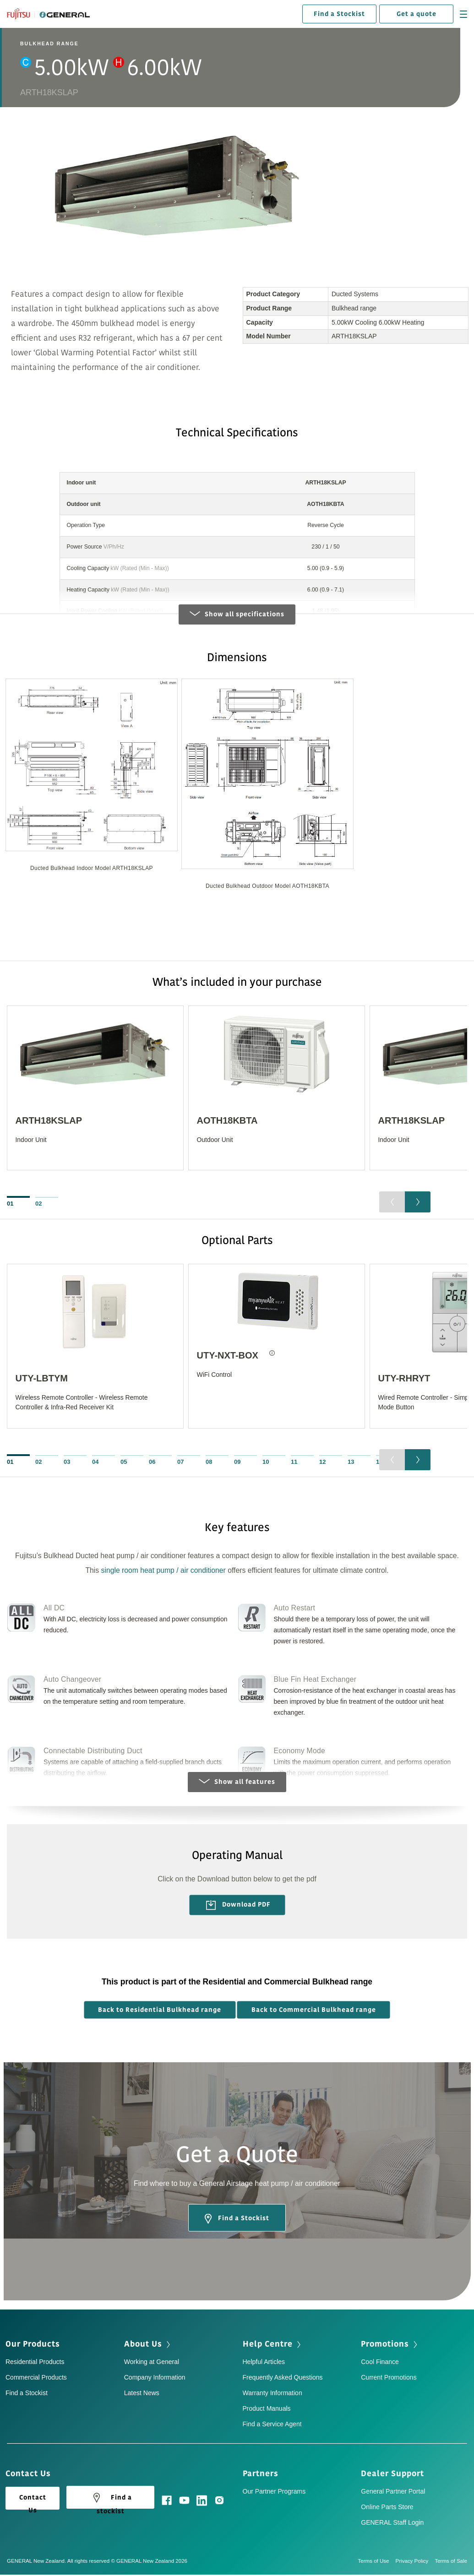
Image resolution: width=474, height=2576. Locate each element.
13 (351, 1463)
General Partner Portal (393, 2492)
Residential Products (34, 2363)
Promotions (385, 2345)
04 (95, 1463)
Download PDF (238, 1907)
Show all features (237, 1783)
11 (294, 1463)
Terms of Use (377, 2562)
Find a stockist (110, 2501)
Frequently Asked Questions (283, 2379)
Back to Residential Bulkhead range (159, 2011)
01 (10, 1204)
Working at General (151, 2363)
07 (180, 1463)
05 (123, 1463)
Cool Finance (380, 2363)
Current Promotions (388, 2379)
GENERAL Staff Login (392, 2523)
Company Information (154, 2379)
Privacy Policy (415, 2562)
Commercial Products (36, 2379)
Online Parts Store (387, 2508)
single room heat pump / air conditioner (163, 1572)
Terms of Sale (451, 2562)
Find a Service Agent (272, 2425)
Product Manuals (267, 2410)
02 (38, 1204)
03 (67, 1463)
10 (265, 1463)
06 (152, 1463)
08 (209, 1463)
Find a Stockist (339, 14)
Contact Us (32, 2502)
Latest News (141, 2394)
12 (322, 1463)
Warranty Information (272, 2394)
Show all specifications (237, 615)
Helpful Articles (264, 2363)
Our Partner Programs (274, 2492)
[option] (91, 783)
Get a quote (416, 14)
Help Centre (268, 2345)
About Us (143, 2345)
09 (237, 1463)
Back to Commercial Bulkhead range (313, 2011)
